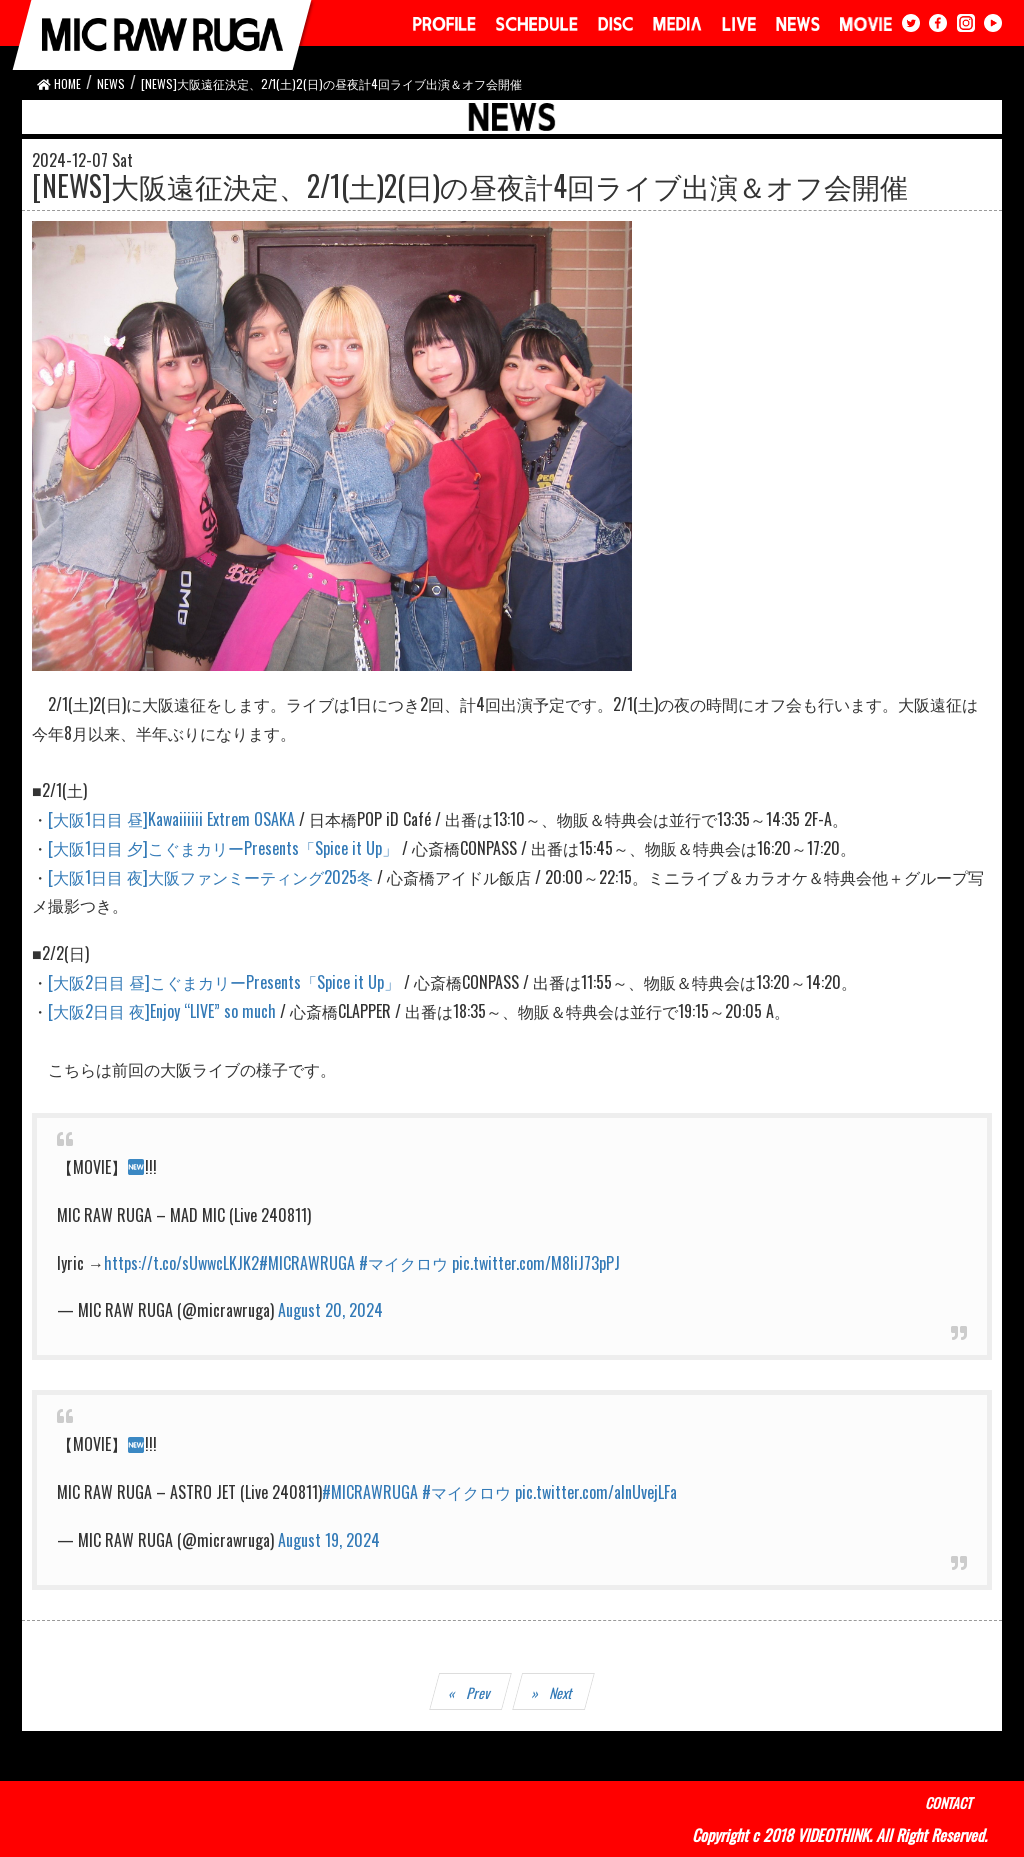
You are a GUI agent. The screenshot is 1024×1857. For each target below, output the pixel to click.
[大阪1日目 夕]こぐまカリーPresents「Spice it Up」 (223, 848)
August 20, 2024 (330, 1310)
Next (562, 1692)
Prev (479, 1692)
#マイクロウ (403, 1263)
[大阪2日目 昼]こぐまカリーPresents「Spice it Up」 (224, 982)
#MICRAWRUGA (307, 1263)
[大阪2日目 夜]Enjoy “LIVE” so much (162, 1011)
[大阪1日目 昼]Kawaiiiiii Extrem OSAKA (171, 819)
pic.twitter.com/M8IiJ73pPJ (536, 1263)
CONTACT (948, 1802)
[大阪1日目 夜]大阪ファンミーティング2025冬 (210, 877)
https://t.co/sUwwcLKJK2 (181, 1263)
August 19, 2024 (329, 1540)
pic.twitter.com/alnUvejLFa (596, 1492)
